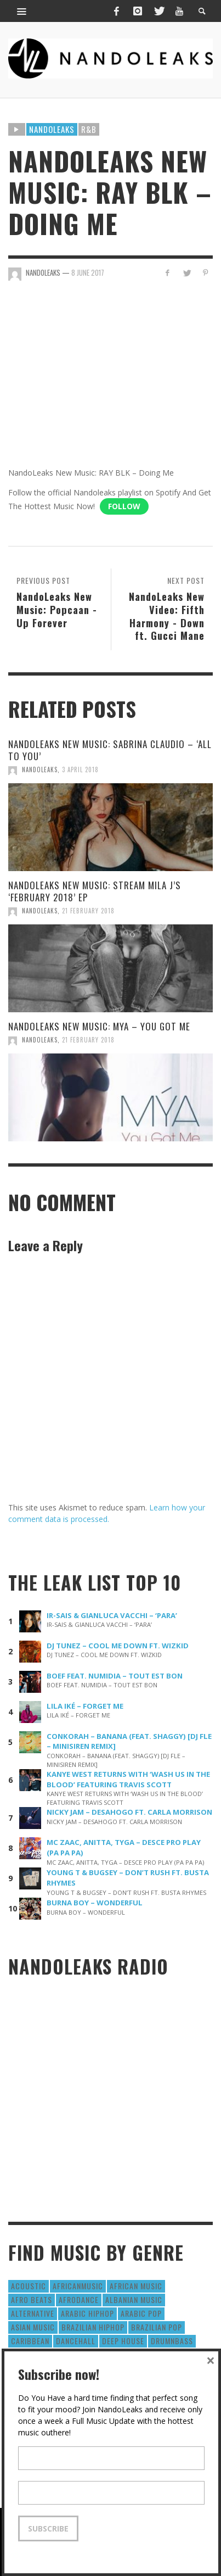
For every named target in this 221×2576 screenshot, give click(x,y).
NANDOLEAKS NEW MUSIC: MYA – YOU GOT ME (99, 1026)
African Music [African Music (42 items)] (136, 2285)
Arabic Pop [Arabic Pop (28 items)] (141, 2313)
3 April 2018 (80, 769)
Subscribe (48, 2528)
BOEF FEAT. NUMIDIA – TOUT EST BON (115, 1676)
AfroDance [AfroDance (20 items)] (79, 2299)
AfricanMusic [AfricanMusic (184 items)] (78, 2285)
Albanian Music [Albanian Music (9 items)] (133, 2299)
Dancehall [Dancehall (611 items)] (75, 2340)
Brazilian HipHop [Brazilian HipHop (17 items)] (92, 2327)
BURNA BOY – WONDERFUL (95, 1903)
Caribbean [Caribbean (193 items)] (30, 2340)
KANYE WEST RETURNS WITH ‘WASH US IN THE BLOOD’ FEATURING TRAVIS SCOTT (128, 1779)
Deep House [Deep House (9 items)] (123, 2340)
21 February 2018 (88, 910)
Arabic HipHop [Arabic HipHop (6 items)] (87, 2313)
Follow (124, 506)
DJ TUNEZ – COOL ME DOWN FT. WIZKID (118, 1646)
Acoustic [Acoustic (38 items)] (28, 2285)
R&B (89, 129)
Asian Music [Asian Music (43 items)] (33, 2327)
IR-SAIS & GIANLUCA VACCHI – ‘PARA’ (112, 1615)
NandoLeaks (40, 769)
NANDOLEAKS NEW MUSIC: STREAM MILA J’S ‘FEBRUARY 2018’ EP (94, 891)
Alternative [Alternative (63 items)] (32, 2313)
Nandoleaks (52, 129)
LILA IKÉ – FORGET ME (85, 1706)
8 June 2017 (87, 272)
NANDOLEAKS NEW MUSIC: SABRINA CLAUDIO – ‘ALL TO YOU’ (110, 750)
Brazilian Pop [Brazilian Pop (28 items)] (156, 2327)
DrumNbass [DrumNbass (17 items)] (172, 2340)
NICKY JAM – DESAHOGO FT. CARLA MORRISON (129, 1812)
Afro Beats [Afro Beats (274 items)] (31, 2299)
